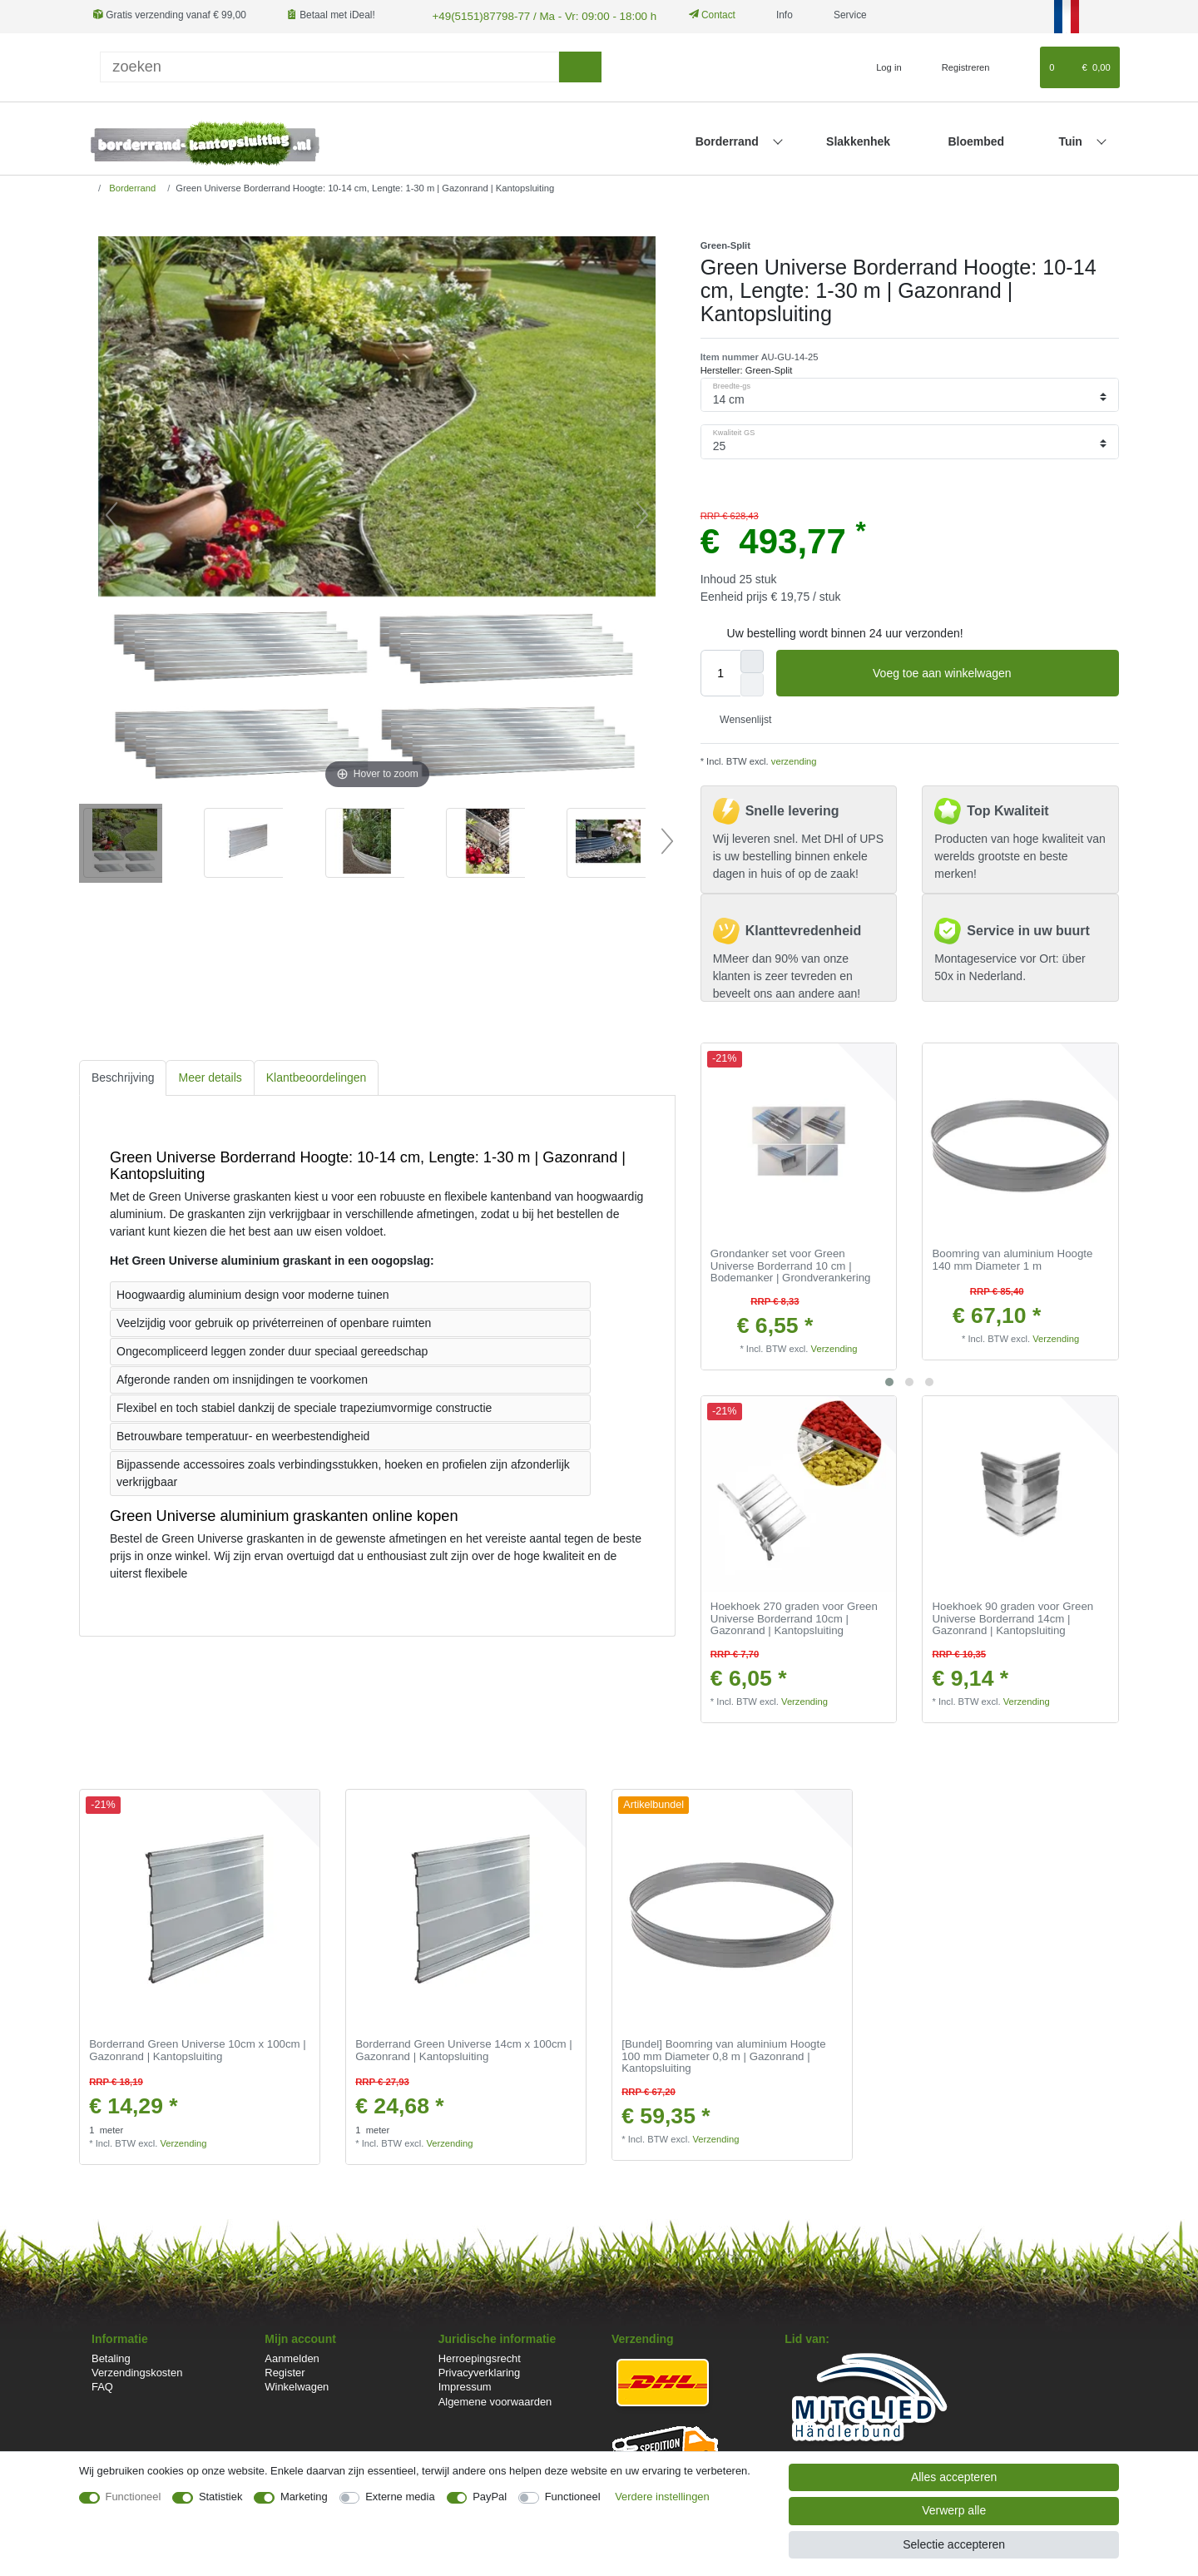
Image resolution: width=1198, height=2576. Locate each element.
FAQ (102, 2385)
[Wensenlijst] (1019, 66)
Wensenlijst (739, 718)
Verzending (834, 1347)
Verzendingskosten (137, 2371)
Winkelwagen (297, 2385)
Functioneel (133, 2496)
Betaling (111, 2357)
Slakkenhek (858, 139)
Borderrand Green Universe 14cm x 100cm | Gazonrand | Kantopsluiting (463, 2049)
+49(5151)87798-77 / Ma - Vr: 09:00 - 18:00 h (530, 15)
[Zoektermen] (329, 65)
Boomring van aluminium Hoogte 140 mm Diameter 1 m (1013, 1258)
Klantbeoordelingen (316, 1075)
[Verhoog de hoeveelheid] (752, 659)
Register (284, 2371)
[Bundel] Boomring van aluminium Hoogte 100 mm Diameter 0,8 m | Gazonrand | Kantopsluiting (723, 2055)
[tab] (122, 1076)
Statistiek (221, 2496)
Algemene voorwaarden (495, 2399)
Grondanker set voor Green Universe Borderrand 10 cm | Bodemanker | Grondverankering (790, 1264)
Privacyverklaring (479, 2371)
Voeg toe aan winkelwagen (989, 672)
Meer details (209, 1075)
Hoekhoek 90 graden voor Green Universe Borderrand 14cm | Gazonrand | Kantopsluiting (1013, 1617)
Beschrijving (123, 1075)
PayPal (490, 2496)
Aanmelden (292, 2357)
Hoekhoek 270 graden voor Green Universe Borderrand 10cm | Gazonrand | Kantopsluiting (794, 1617)
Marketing (304, 2496)
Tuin (1071, 139)
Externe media (399, 2496)
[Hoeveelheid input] (720, 671)
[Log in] (881, 66)
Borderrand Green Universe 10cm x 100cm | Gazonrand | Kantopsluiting (197, 2049)
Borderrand (729, 139)
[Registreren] (956, 66)
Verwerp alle (954, 2510)
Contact (694, 15)
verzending (793, 760)
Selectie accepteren (954, 2544)
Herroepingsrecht (479, 2357)
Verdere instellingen (662, 2496)
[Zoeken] (580, 65)
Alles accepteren (954, 2477)
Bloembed (976, 139)
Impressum (465, 2385)
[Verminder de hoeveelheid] (752, 683)
